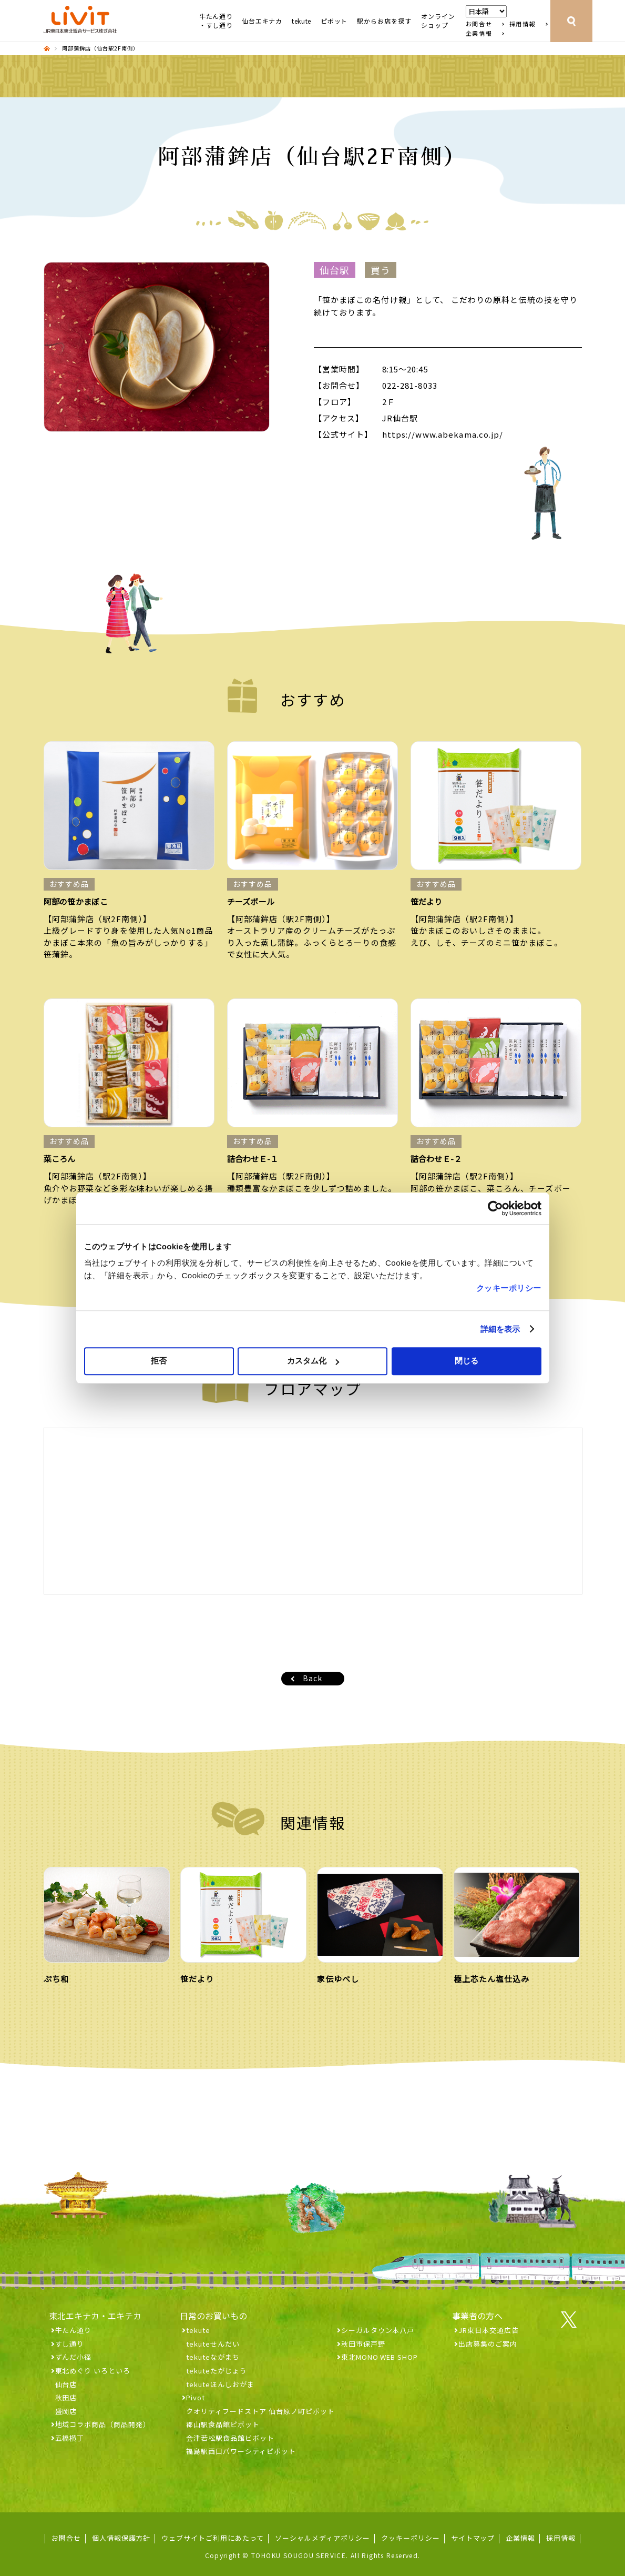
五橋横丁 (70, 2438)
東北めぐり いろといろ (93, 2371)
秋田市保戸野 (363, 2344)
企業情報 (479, 33)
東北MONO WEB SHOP (379, 2357)
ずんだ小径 (73, 2357)
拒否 (159, 1360)
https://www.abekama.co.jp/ (443, 434)
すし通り (70, 2344)
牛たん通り (73, 2330)
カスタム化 (313, 1360)
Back (312, 1678)
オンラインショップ (438, 20)
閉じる (466, 1360)
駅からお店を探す (384, 21)
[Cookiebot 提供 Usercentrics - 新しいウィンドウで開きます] (495, 1208)
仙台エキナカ (262, 21)
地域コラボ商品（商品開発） (103, 2424)
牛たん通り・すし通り (216, 20)
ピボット (334, 21)
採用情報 (522, 24)
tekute (301, 21)
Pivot (195, 2397)
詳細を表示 (500, 1329)
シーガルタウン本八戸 (378, 2330)
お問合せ (479, 24)
